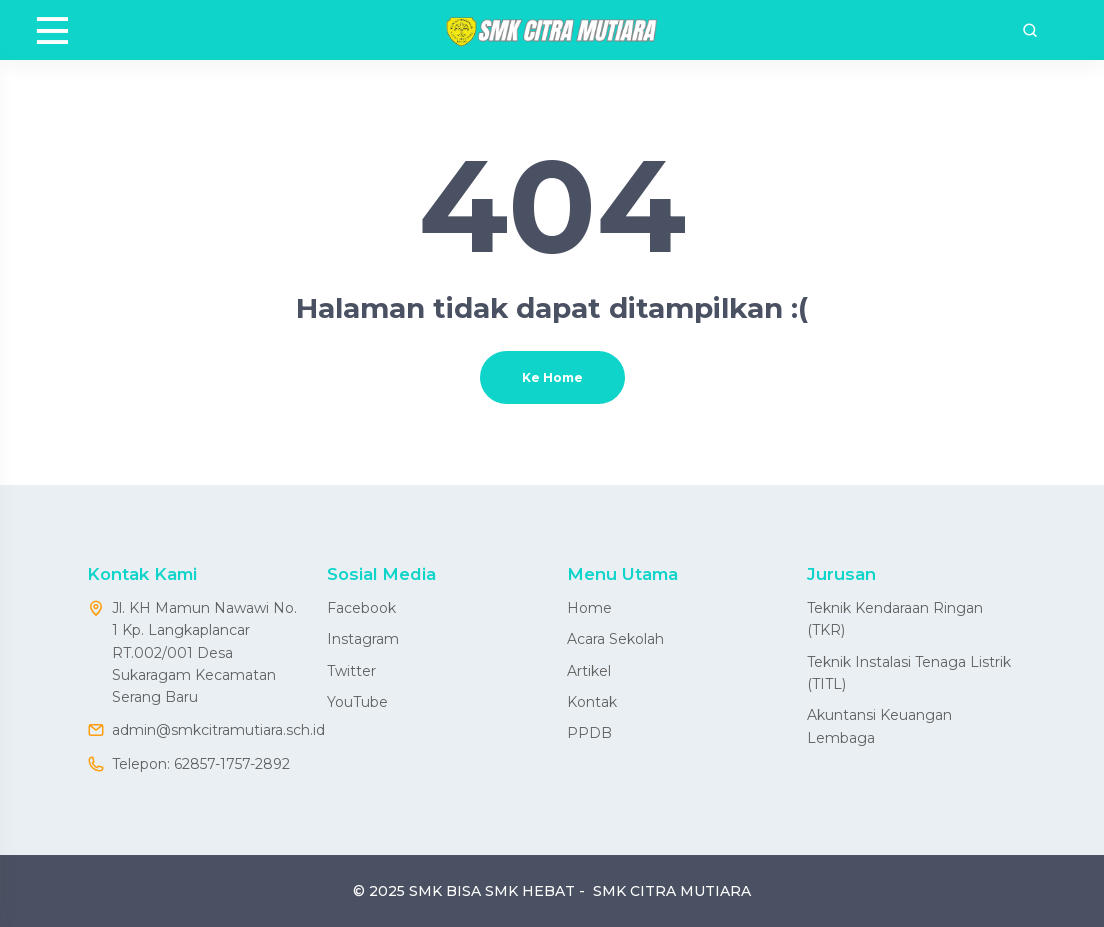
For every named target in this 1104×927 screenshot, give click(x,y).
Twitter (351, 671)
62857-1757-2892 (232, 764)
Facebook (361, 608)
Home (589, 608)
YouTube (357, 702)
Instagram (363, 639)
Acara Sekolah (615, 639)
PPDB (589, 733)
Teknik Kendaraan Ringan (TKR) (895, 619)
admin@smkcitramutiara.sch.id (218, 730)
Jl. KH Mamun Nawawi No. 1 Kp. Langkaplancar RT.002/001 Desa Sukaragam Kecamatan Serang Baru (204, 653)
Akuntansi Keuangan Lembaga (879, 726)
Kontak (592, 702)
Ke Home (552, 377)
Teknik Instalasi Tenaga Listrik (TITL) (909, 673)
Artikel (589, 671)
